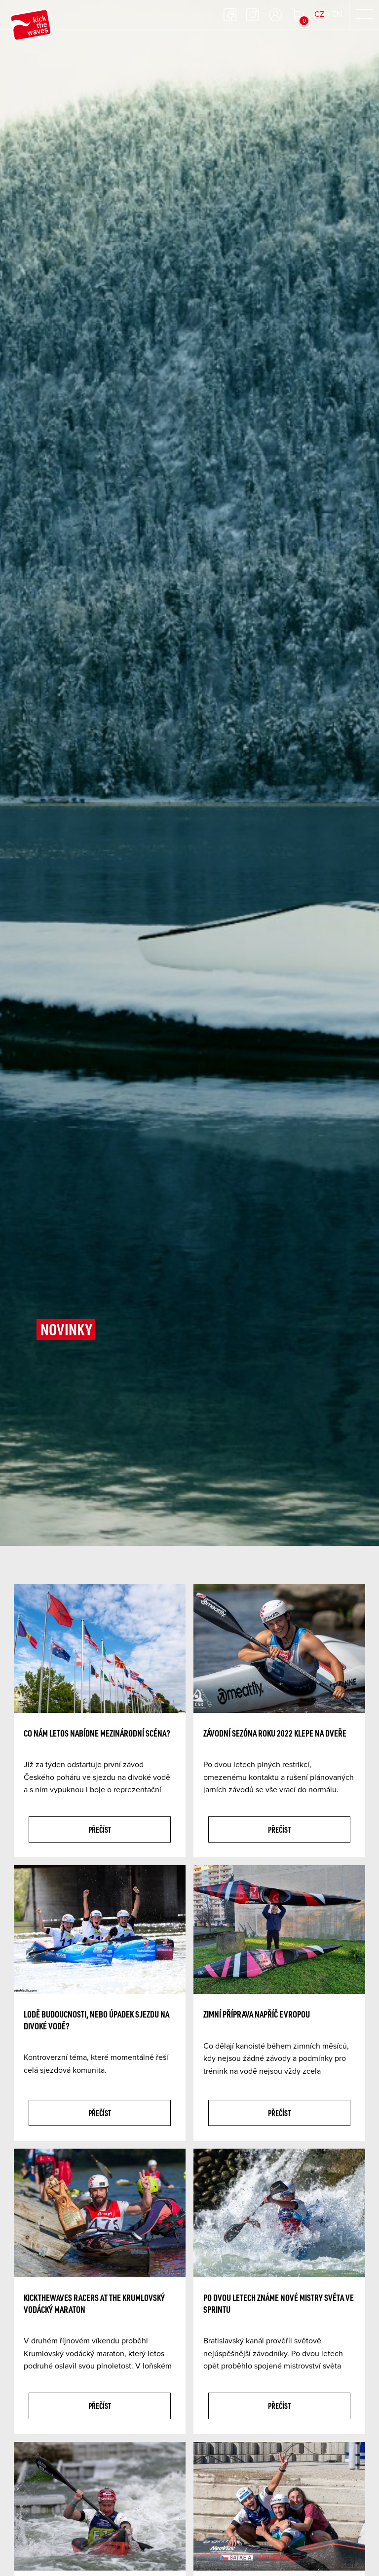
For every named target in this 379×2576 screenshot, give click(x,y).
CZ (319, 14)
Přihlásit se (275, 14)
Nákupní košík (298, 14)
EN (337, 14)
